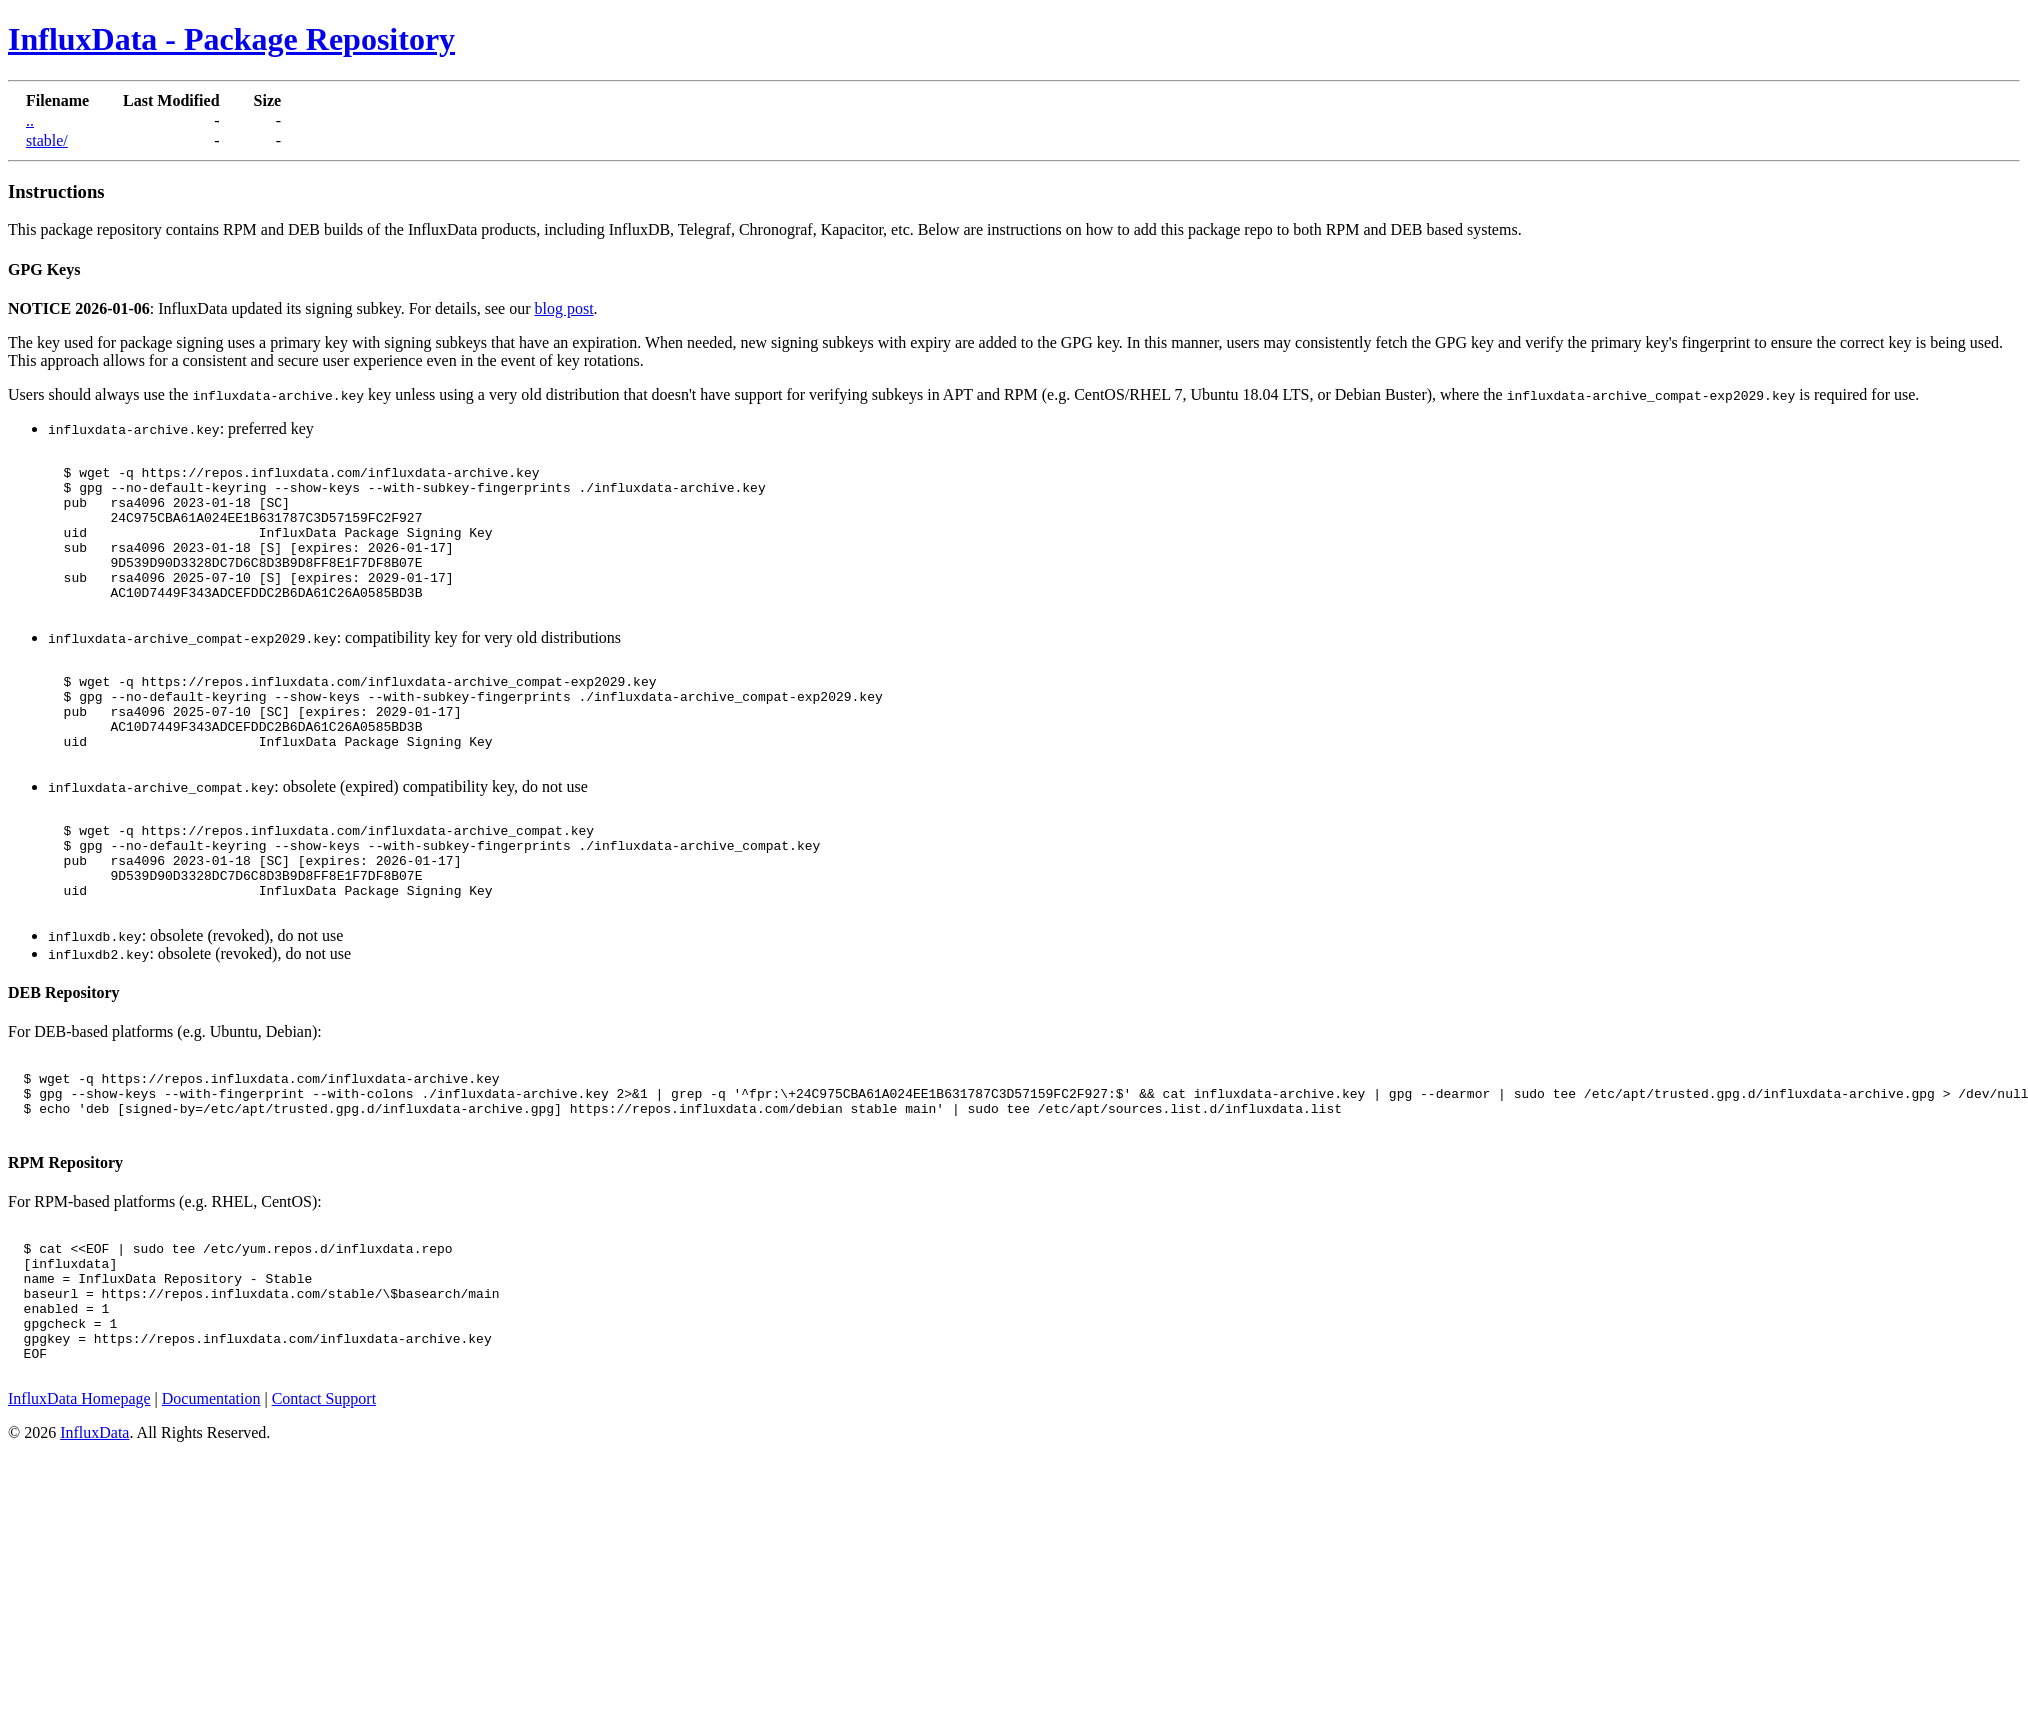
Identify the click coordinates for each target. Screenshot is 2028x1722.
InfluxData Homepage (79, 1518)
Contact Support (324, 1518)
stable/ (47, 140)
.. (30, 120)
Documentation (211, 1518)
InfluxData (94, 1552)
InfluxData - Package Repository (231, 39)
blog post (563, 308)
